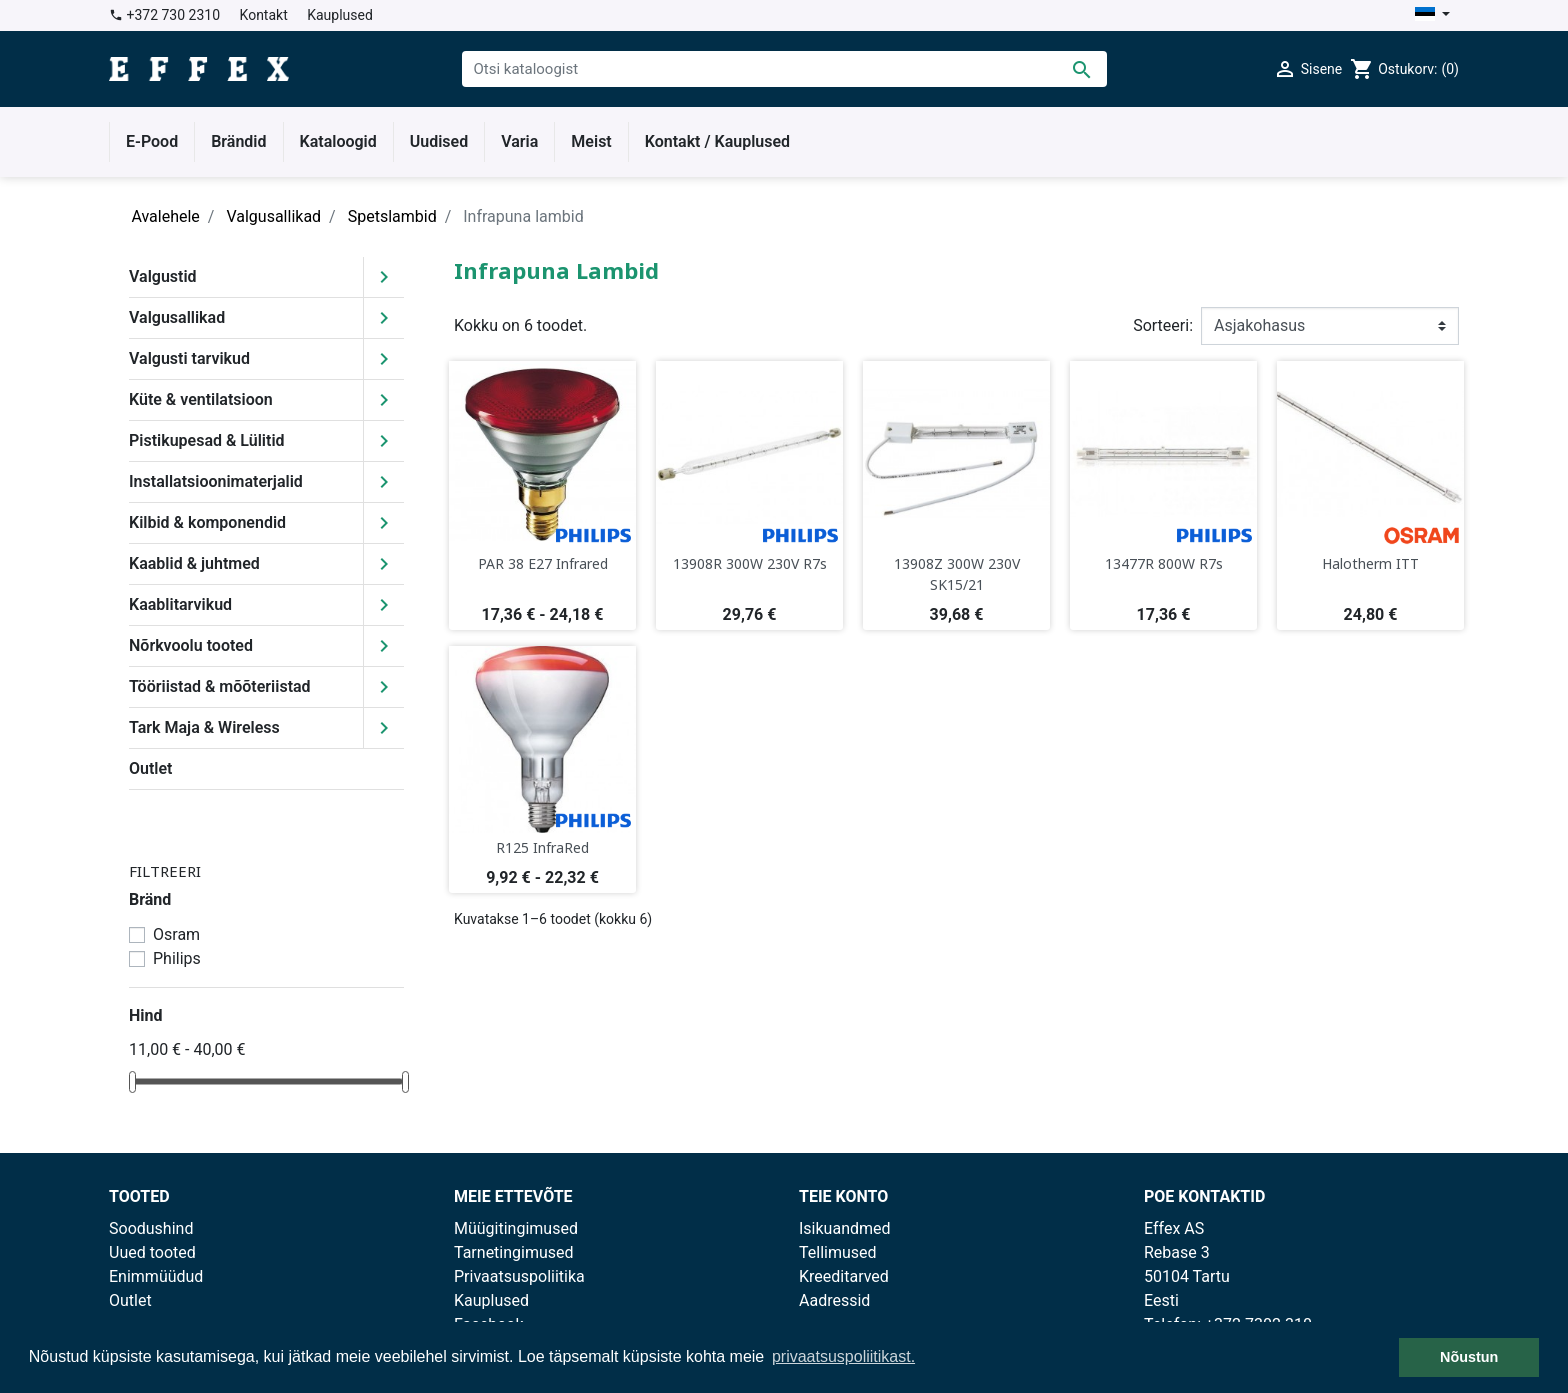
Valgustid (163, 276)
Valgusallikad (177, 317)
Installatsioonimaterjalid (216, 481)
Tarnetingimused (514, 1252)
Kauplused (340, 15)
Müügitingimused (516, 1228)
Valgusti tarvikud (189, 358)
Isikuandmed (845, 1228)
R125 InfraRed (542, 847)
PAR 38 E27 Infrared (543, 563)
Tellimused (838, 1252)
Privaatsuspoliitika (519, 1276)
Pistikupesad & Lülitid (207, 440)
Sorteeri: (1163, 325)
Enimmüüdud (156, 1276)
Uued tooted (152, 1252)
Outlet (150, 768)
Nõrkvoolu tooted (191, 645)
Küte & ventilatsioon (201, 399)
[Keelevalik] (1432, 15)
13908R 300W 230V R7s (750, 563)
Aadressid (834, 1300)
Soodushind (151, 1228)
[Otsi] (784, 69)
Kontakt (264, 15)
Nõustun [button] (1469, 1357)
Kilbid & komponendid (207, 522)
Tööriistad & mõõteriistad (220, 686)
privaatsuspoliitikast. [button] (843, 1356)
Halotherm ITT (1370, 563)
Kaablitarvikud (180, 604)
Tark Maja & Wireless (204, 727)
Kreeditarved (844, 1276)
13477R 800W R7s (1164, 563)
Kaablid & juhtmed (194, 563)
